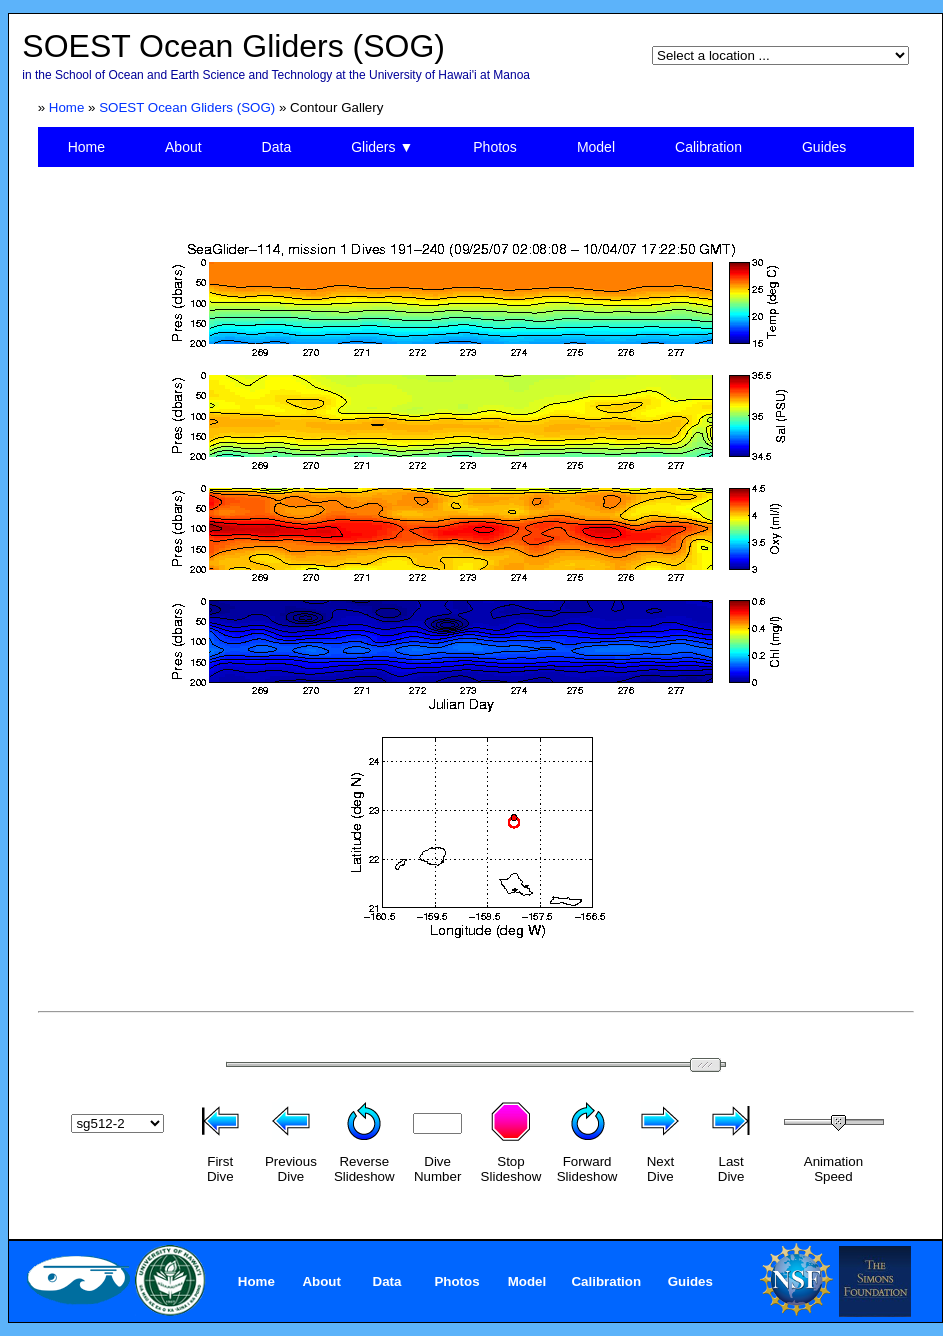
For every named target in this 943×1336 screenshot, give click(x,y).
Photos (495, 147)
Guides (824, 147)
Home (67, 107)
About (183, 147)
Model (596, 147)
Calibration (708, 147)
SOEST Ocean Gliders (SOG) (187, 107)
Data (277, 147)
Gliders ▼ (382, 147)
